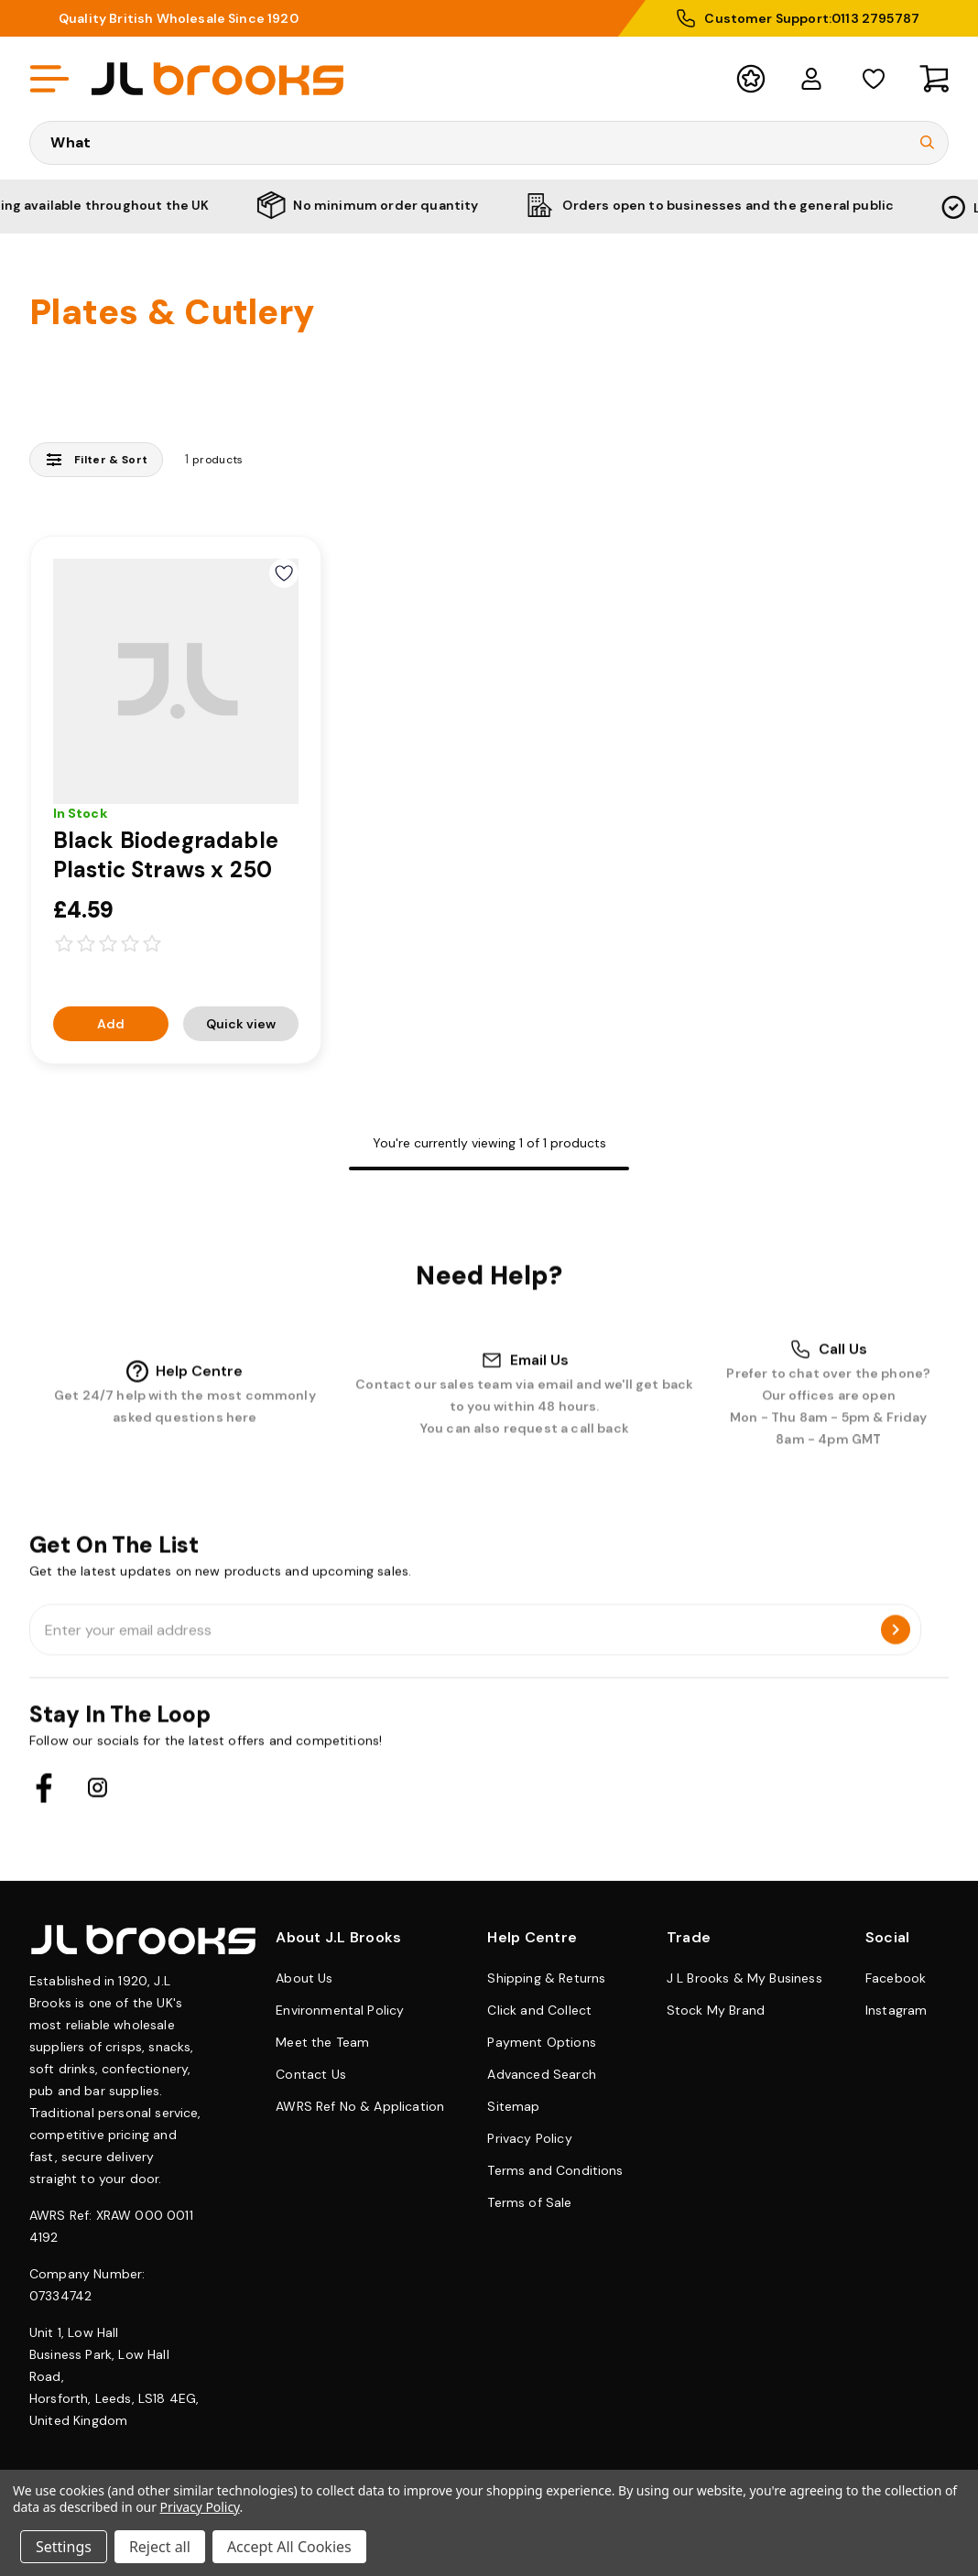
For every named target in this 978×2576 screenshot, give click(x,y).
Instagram (896, 2010)
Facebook (895, 1978)
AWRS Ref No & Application (360, 2106)
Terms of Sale (529, 2202)
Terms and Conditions (555, 2170)
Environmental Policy (340, 2010)
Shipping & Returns (546, 1978)
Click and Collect (539, 2010)
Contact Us (311, 2074)
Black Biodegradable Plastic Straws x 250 (165, 855)
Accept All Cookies (289, 2547)
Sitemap (513, 2106)
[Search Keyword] (489, 143)
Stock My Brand (716, 2010)
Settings (64, 2547)
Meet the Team (322, 2042)
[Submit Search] (927, 143)
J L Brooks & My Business (744, 1978)
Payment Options (541, 2042)
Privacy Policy (529, 2138)
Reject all (159, 2547)
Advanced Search (541, 2074)
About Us (304, 1978)
